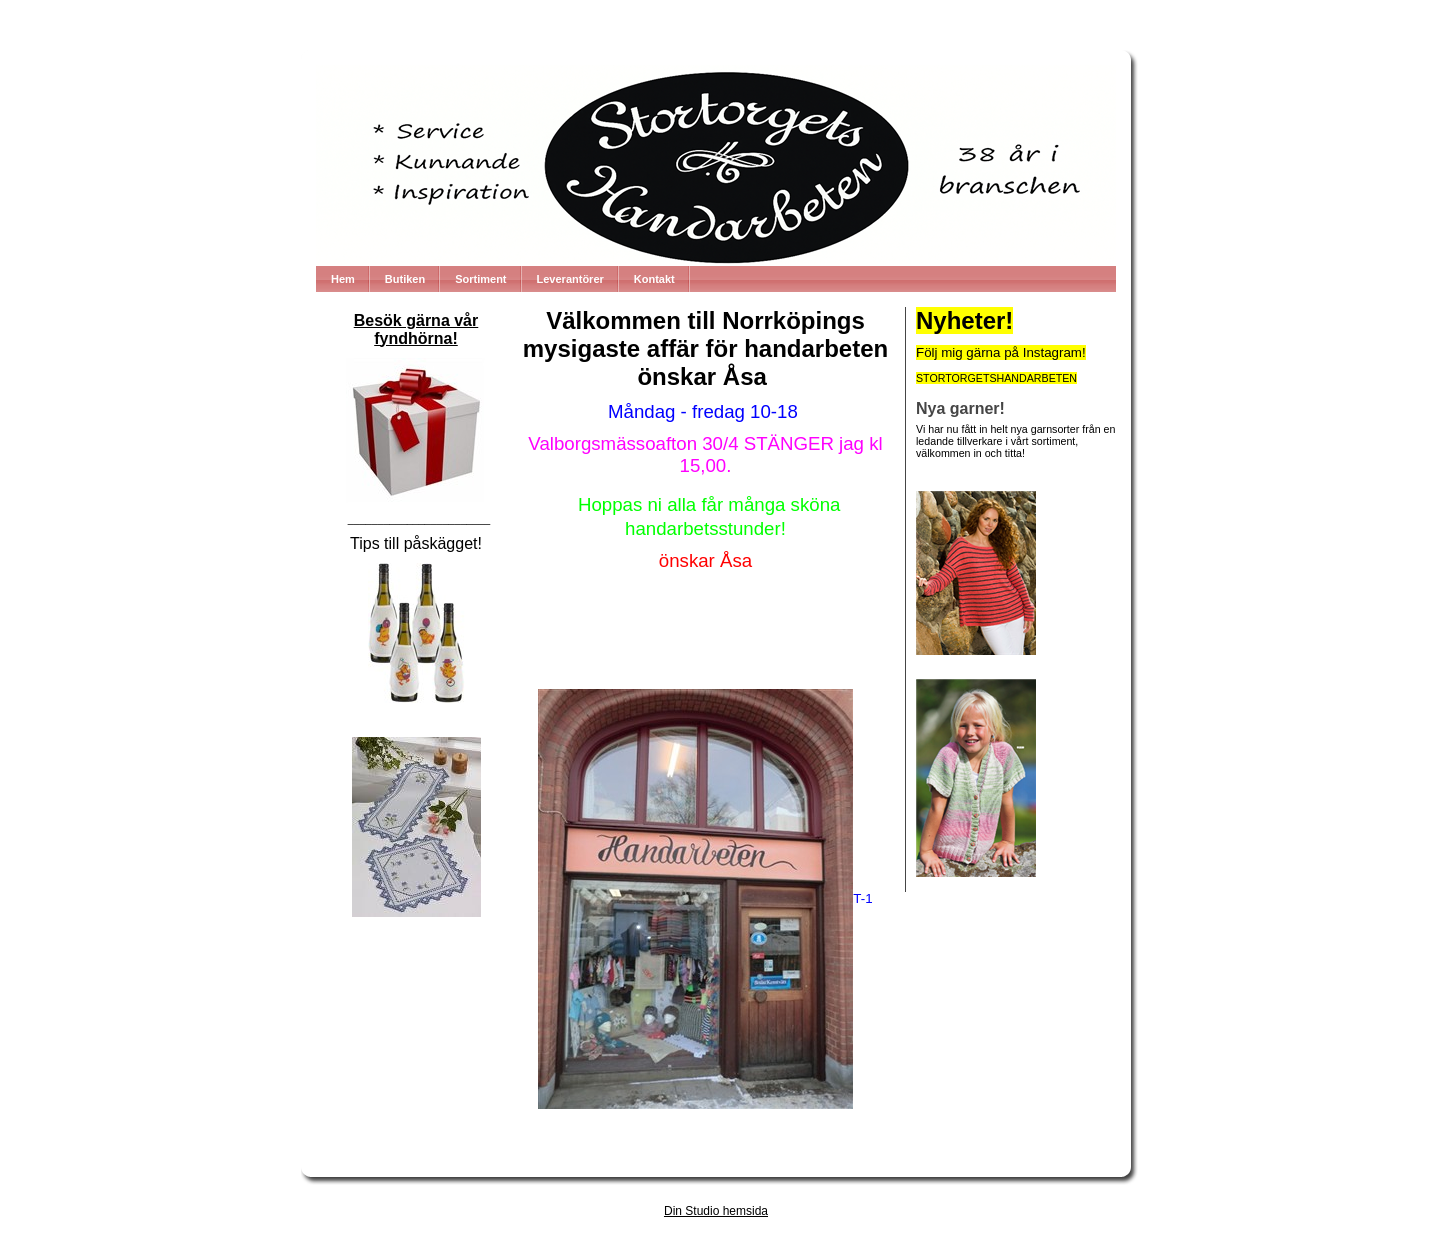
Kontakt (654, 279)
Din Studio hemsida (716, 1211)
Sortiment (480, 279)
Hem (343, 279)
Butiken (405, 279)
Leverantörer (570, 279)
